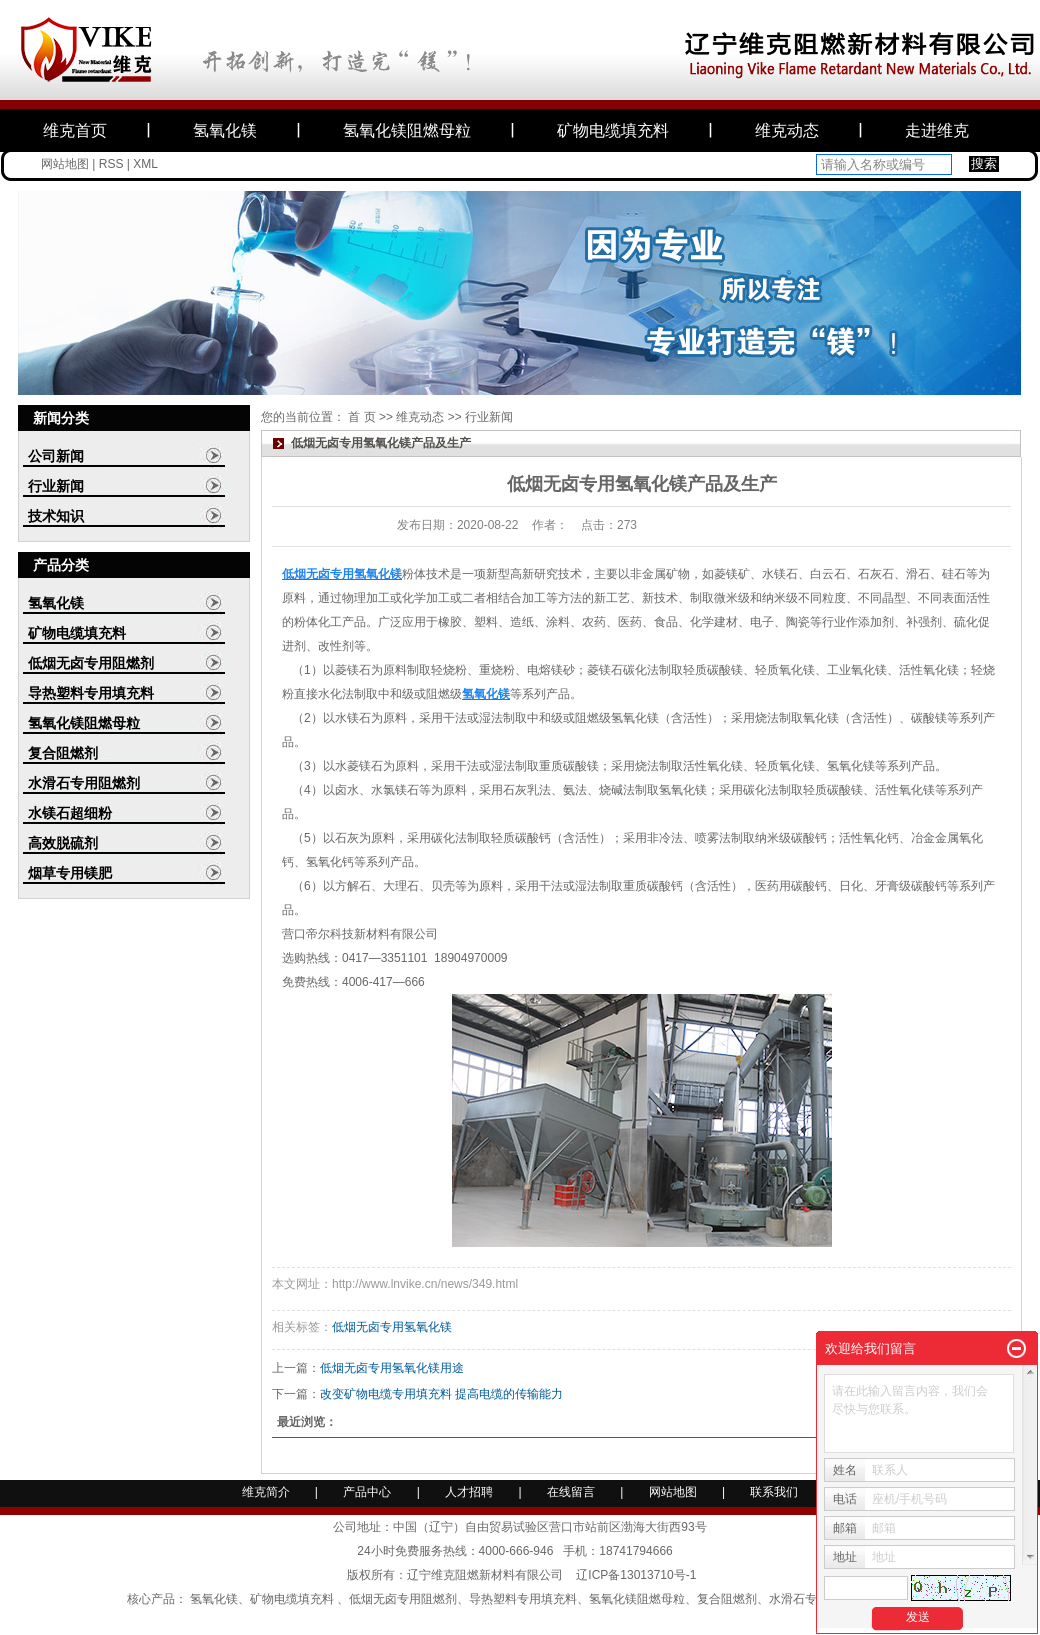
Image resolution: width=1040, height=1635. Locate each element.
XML (145, 164)
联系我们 (774, 1492)
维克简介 (266, 1492)
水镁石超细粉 (70, 813)
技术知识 (56, 516)
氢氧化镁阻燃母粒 (407, 130)
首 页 (361, 417)
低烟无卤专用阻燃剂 (91, 663)
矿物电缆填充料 (613, 130)
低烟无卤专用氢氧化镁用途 (392, 1368)
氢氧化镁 (225, 130)
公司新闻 (56, 456)
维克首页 (75, 130)
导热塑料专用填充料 (91, 693)
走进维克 (937, 130)
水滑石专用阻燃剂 (84, 783)
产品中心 (367, 1492)
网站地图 (65, 164)
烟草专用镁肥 (70, 873)
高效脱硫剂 (63, 843)
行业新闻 (56, 486)
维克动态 (787, 130)
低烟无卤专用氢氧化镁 (392, 1327)
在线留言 (571, 1492)
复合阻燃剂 (63, 753)
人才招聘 (470, 1492)
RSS (111, 164)
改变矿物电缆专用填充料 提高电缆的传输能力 (441, 1394)
